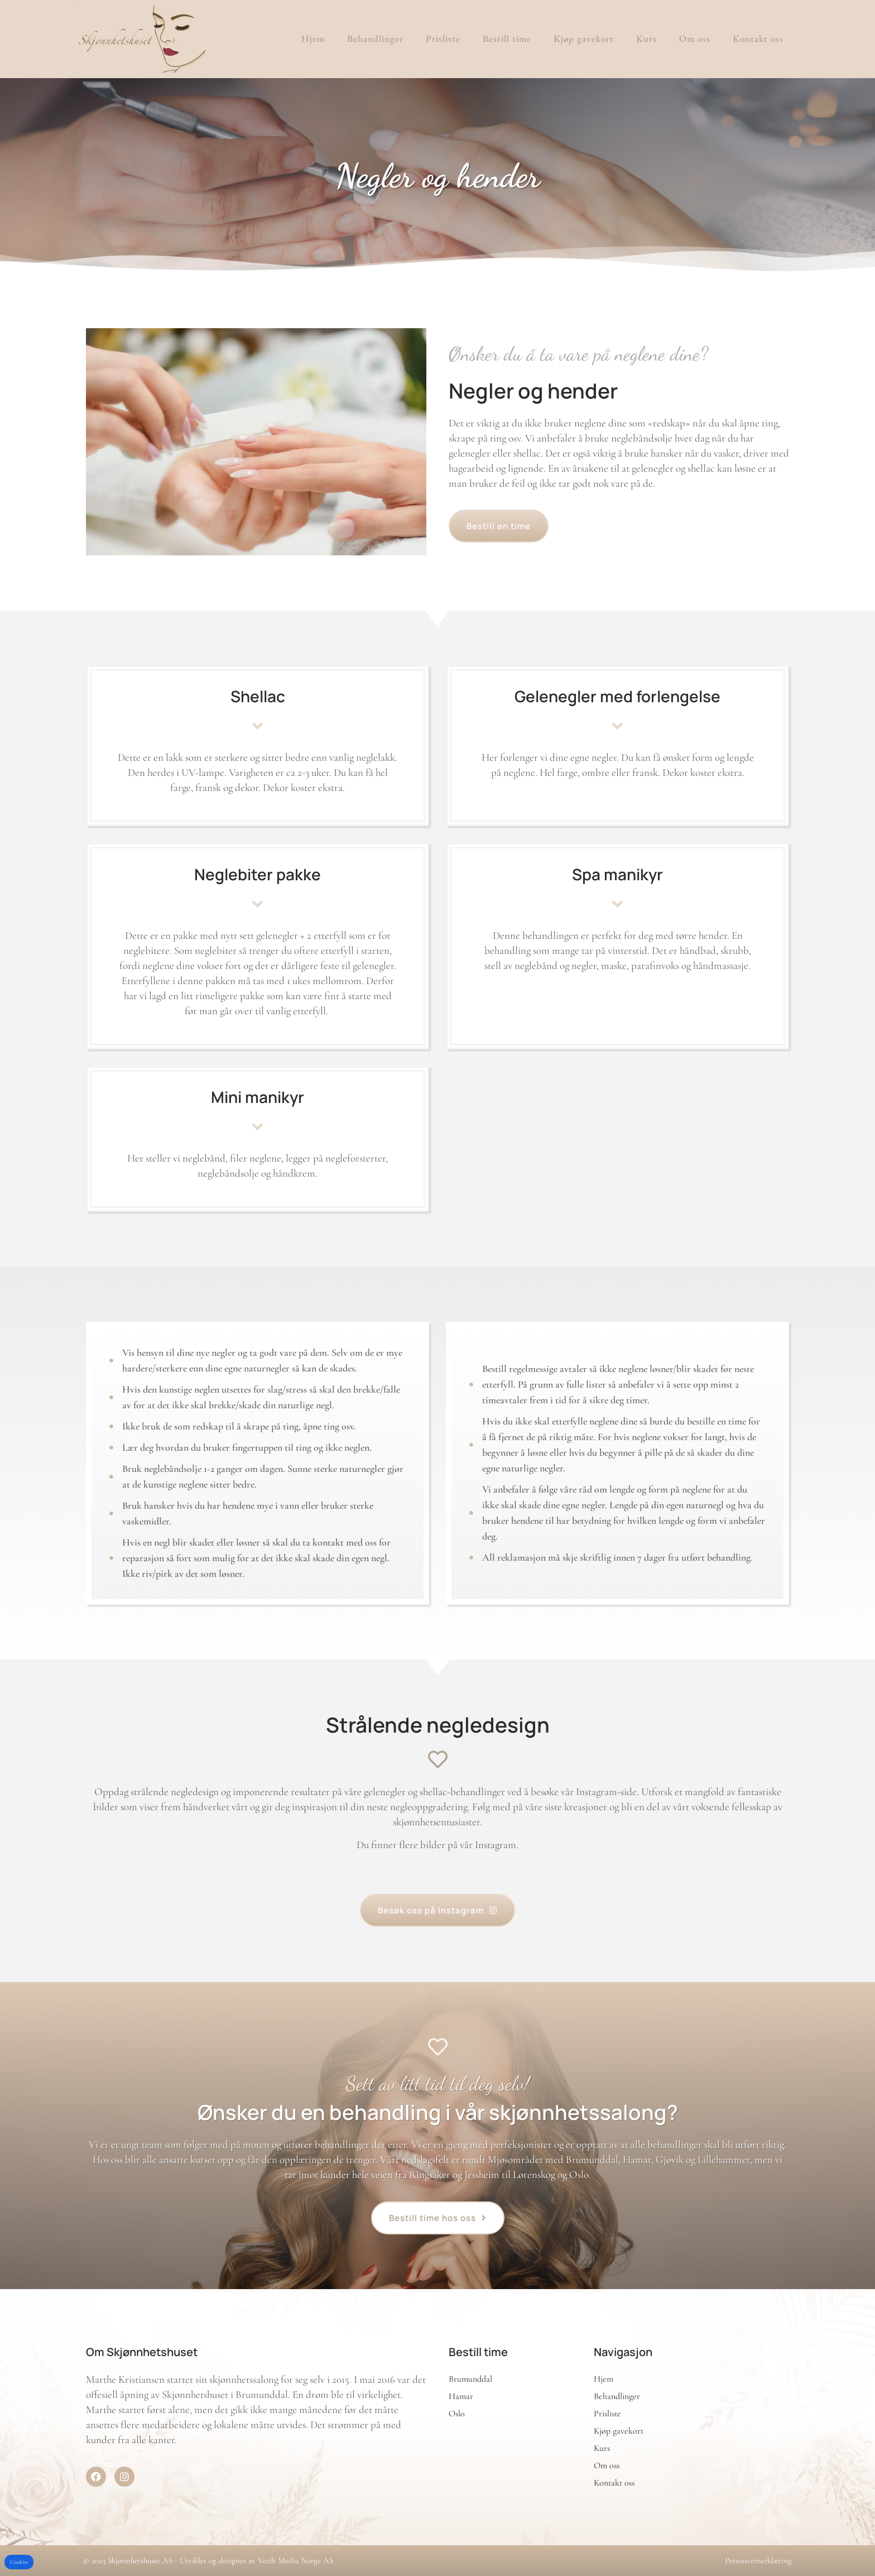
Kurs (646, 38)
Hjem (313, 38)
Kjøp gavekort (584, 38)
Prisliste (443, 38)
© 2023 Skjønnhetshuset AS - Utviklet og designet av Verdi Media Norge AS (208, 2560)
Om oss (694, 38)
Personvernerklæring (758, 2560)
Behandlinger (375, 38)
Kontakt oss (758, 38)
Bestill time (507, 38)
